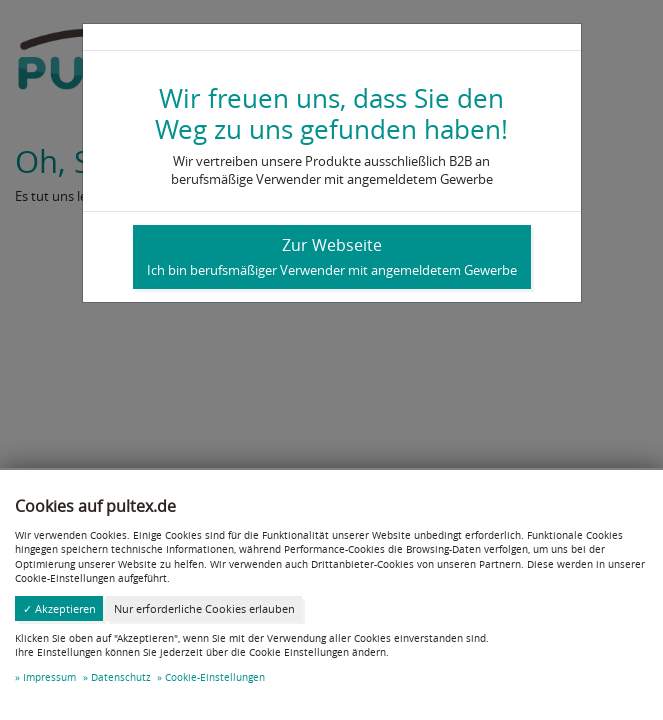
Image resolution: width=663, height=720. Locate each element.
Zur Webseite (332, 256)
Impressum (49, 677)
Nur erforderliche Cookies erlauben (204, 608)
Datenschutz (121, 677)
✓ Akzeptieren (59, 608)
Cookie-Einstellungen (215, 677)
